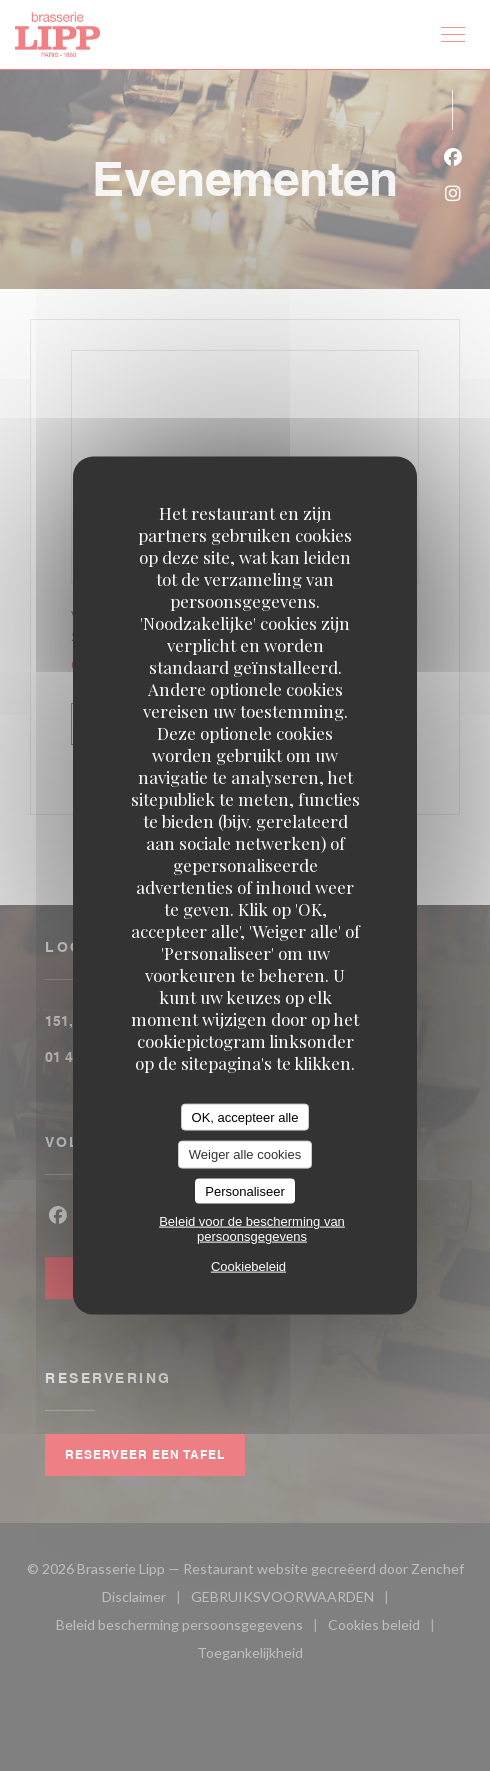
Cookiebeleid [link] (248, 1266)
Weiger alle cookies (245, 1154)
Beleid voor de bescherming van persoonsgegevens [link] (252, 1229)
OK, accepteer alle (245, 1116)
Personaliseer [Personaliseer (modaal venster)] (245, 1190)
